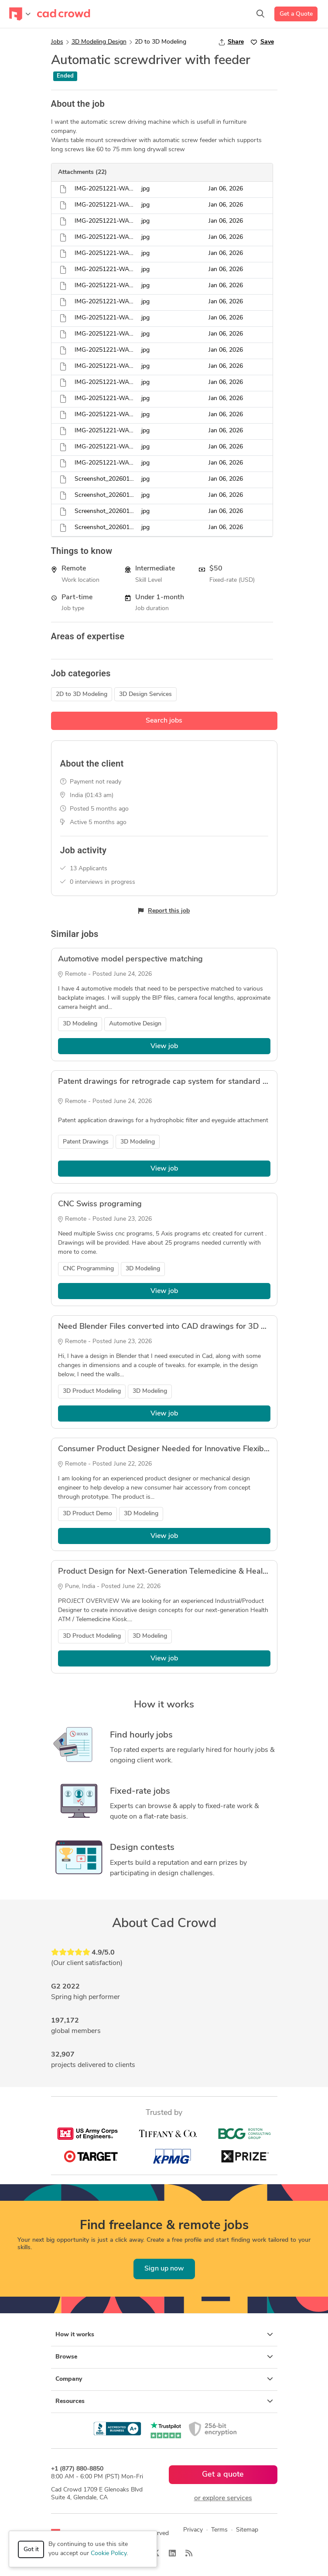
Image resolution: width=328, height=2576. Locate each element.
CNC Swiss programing (100, 1204)
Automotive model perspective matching (130, 959)
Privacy (193, 2530)
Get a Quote (296, 14)
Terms (219, 2530)
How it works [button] (164, 2334)
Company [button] (164, 2379)
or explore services (223, 2498)
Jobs (57, 42)
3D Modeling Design (99, 42)
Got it (31, 2549)
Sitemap (247, 2530)
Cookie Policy (108, 2553)
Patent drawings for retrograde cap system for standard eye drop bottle (187, 1082)
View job (164, 1046)
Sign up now (164, 2268)
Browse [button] (164, 2356)
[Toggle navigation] (20, 14)
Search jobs (164, 720)
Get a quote (223, 2475)
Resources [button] (164, 2401)
